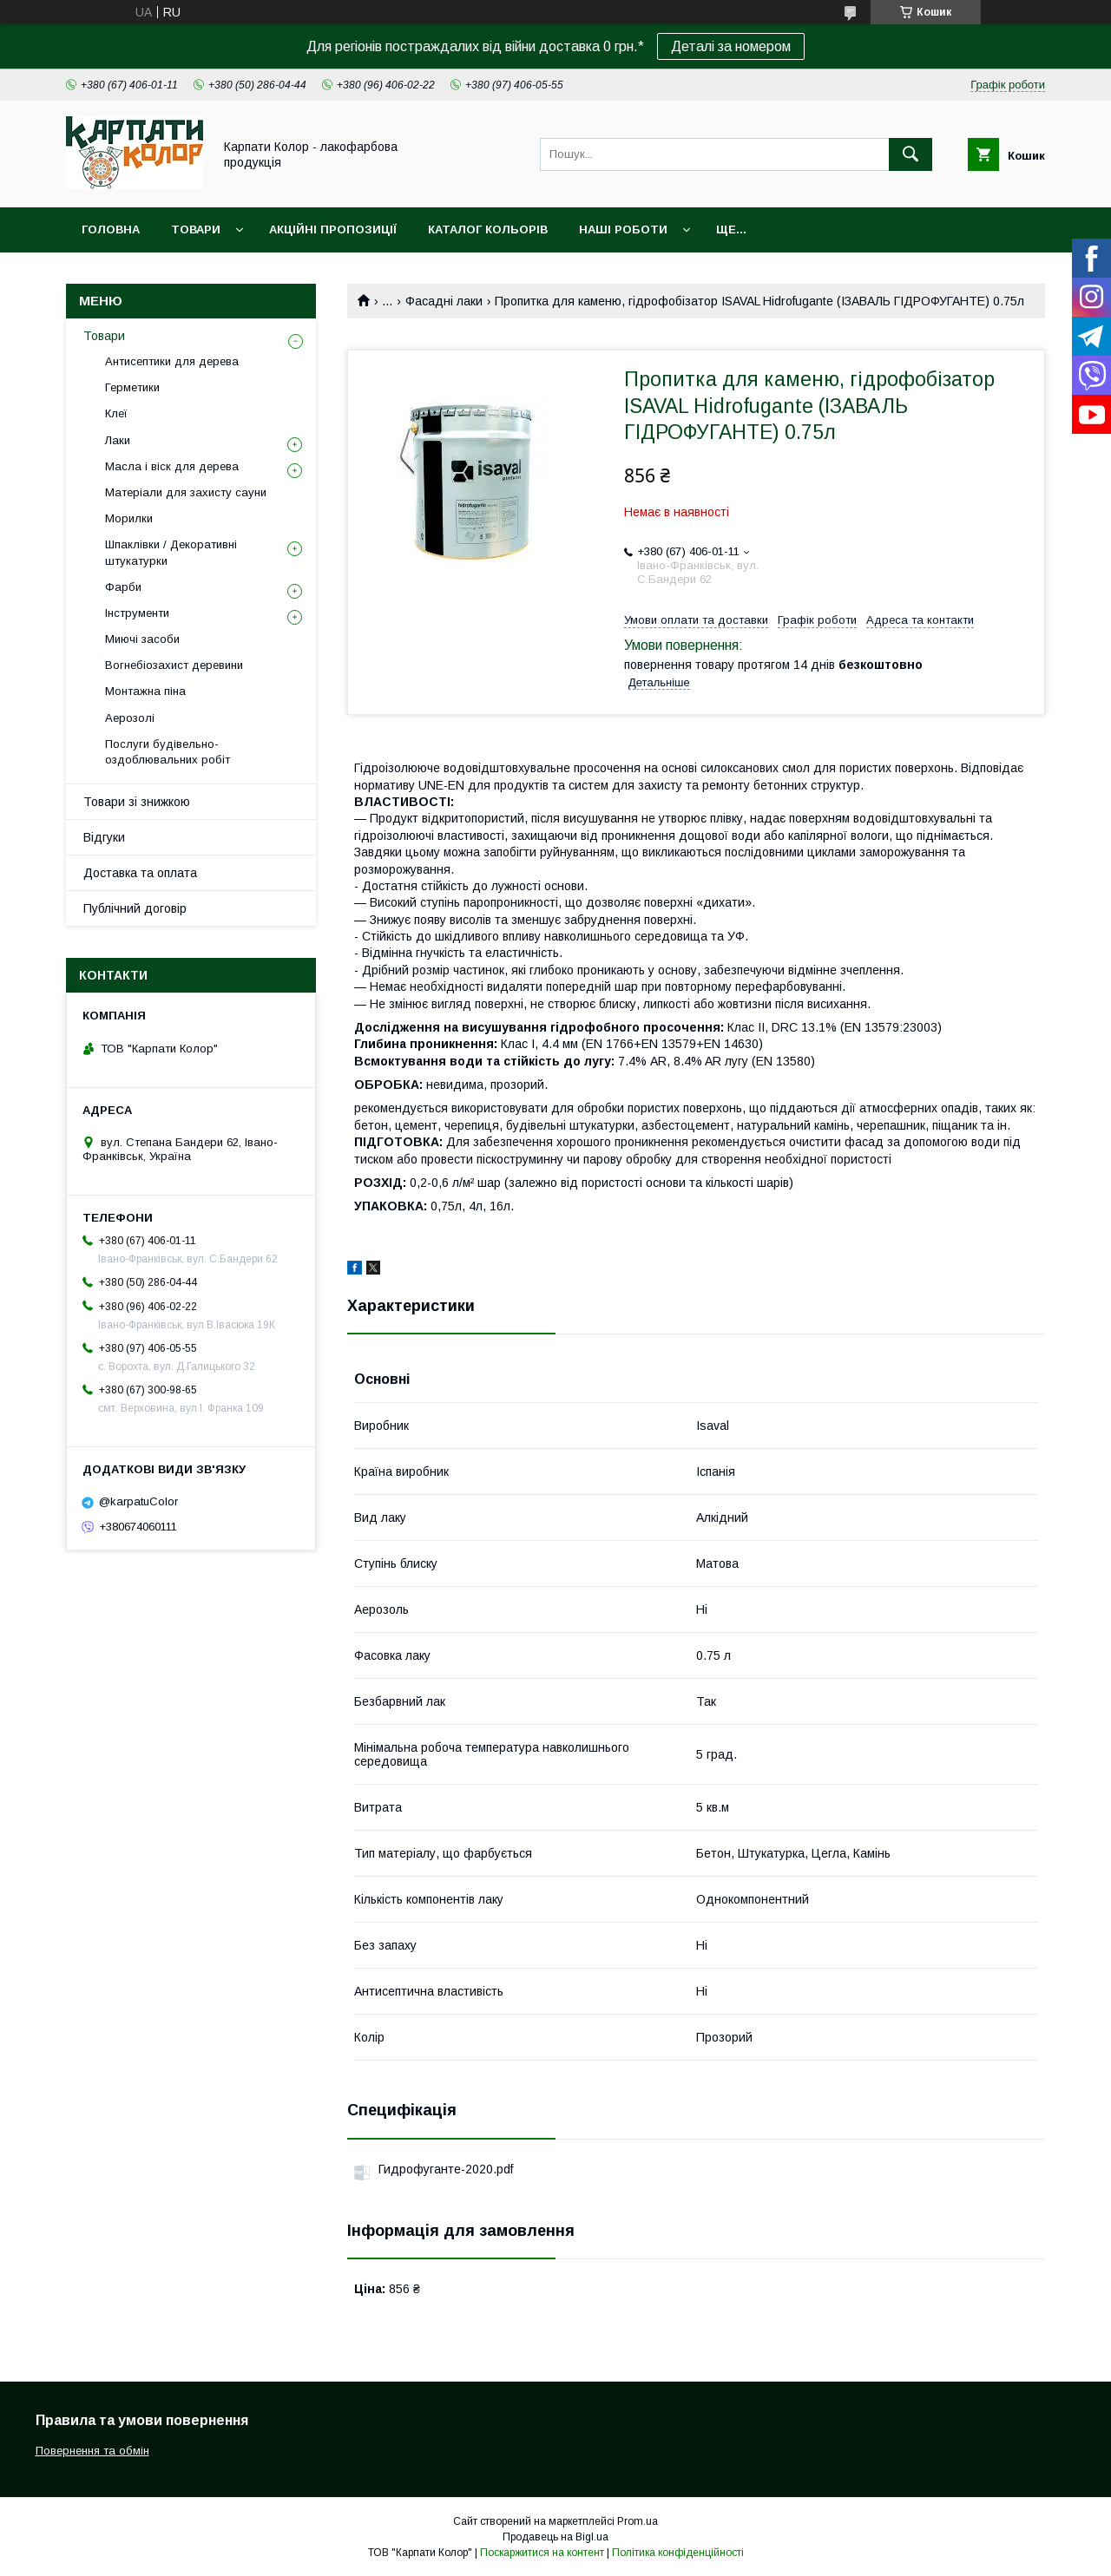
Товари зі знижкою (136, 802)
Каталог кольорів (488, 229)
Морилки (129, 518)
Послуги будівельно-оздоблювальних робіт (167, 751)
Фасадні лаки (444, 301)
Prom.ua (637, 2521)
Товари (195, 229)
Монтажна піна (145, 691)
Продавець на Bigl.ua (555, 2537)
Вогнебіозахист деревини (174, 665)
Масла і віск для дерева (172, 466)
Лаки (117, 440)
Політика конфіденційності (678, 2553)
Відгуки (104, 837)
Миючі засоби (142, 639)
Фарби (123, 586)
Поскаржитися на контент (542, 2553)
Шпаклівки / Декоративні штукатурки (171, 552)
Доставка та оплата (140, 873)
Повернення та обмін (92, 2450)
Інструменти (137, 612)
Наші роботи (623, 229)
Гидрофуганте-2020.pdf (445, 2169)
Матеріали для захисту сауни (185, 492)
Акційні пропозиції (333, 229)
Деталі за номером (731, 46)
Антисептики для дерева (172, 361)
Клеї (116, 413)
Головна (111, 229)
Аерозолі (129, 717)
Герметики (132, 387)
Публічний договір (135, 908)
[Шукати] (910, 154)
